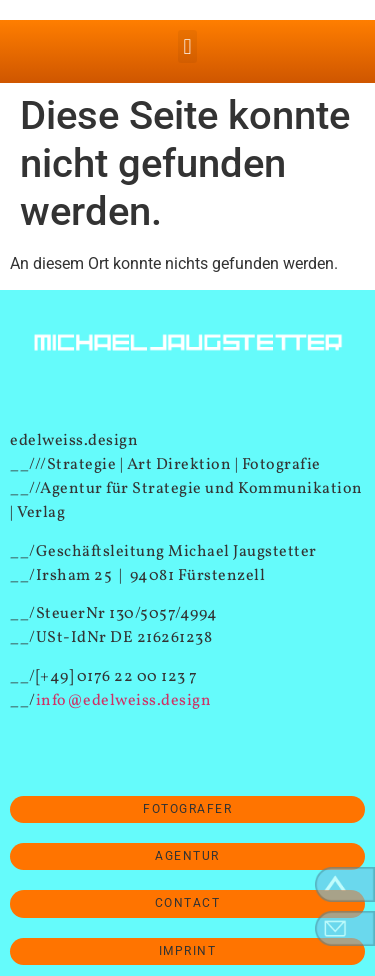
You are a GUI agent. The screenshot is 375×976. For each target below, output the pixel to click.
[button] (187, 46)
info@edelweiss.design (124, 701)
